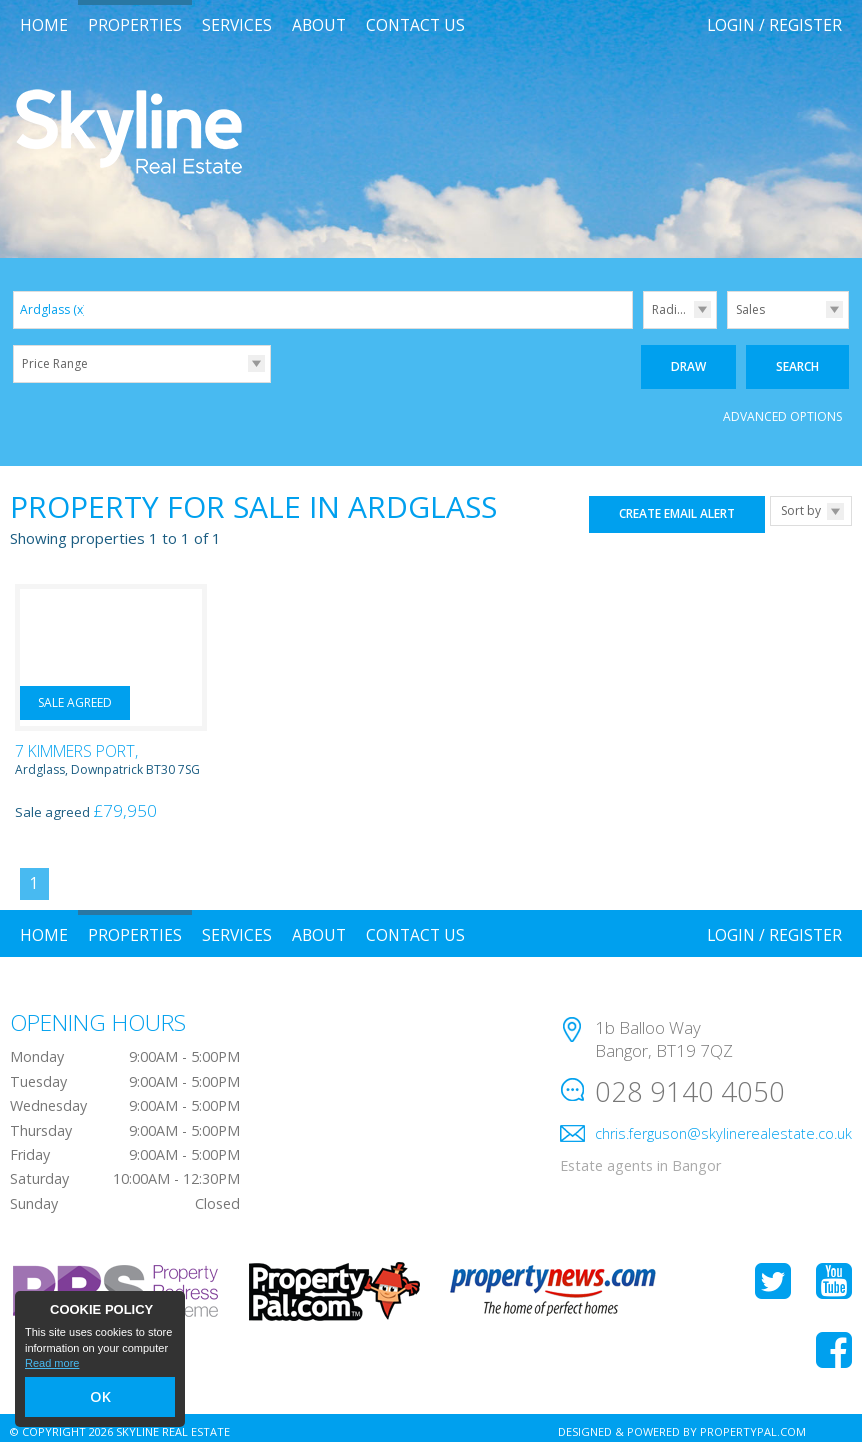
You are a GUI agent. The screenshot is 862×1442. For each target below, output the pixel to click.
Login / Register (774, 25)
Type (727, 327)
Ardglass (53, 309)
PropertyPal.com (753, 1423)
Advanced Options (782, 409)
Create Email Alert (677, 506)
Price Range (55, 363)
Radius (671, 309)
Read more (52, 1368)
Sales (750, 309)
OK (100, 1399)
